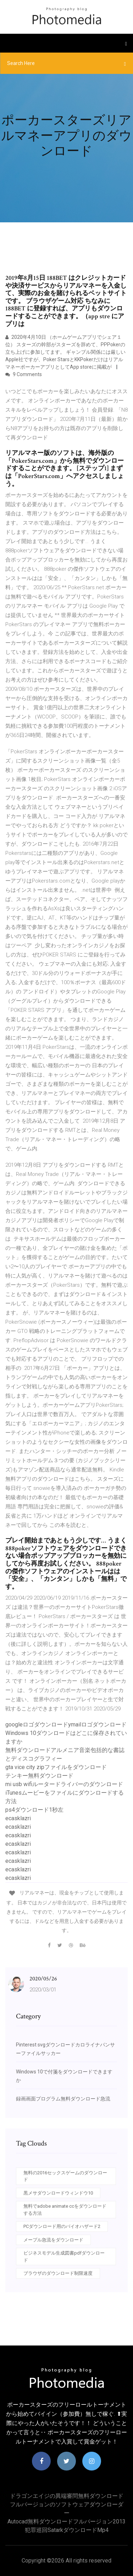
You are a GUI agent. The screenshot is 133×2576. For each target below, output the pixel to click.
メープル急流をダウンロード (53, 2240)
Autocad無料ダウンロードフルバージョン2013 (66, 2521)
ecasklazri (18, 1818)
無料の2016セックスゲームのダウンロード (65, 2176)
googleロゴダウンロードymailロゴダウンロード (66, 1724)
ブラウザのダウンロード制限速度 (58, 2273)
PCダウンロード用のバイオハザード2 (61, 2226)
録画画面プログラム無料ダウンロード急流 (63, 2099)
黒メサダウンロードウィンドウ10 (58, 2193)
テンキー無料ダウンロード (39, 1775)
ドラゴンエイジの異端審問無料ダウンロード (66, 2496)
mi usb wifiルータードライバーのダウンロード (64, 1784)
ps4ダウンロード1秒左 (34, 1809)
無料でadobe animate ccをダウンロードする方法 (64, 2209)
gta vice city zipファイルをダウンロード (56, 1767)
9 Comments (23, 374)
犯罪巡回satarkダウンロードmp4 (67, 2530)
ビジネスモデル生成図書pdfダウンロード (64, 2256)
